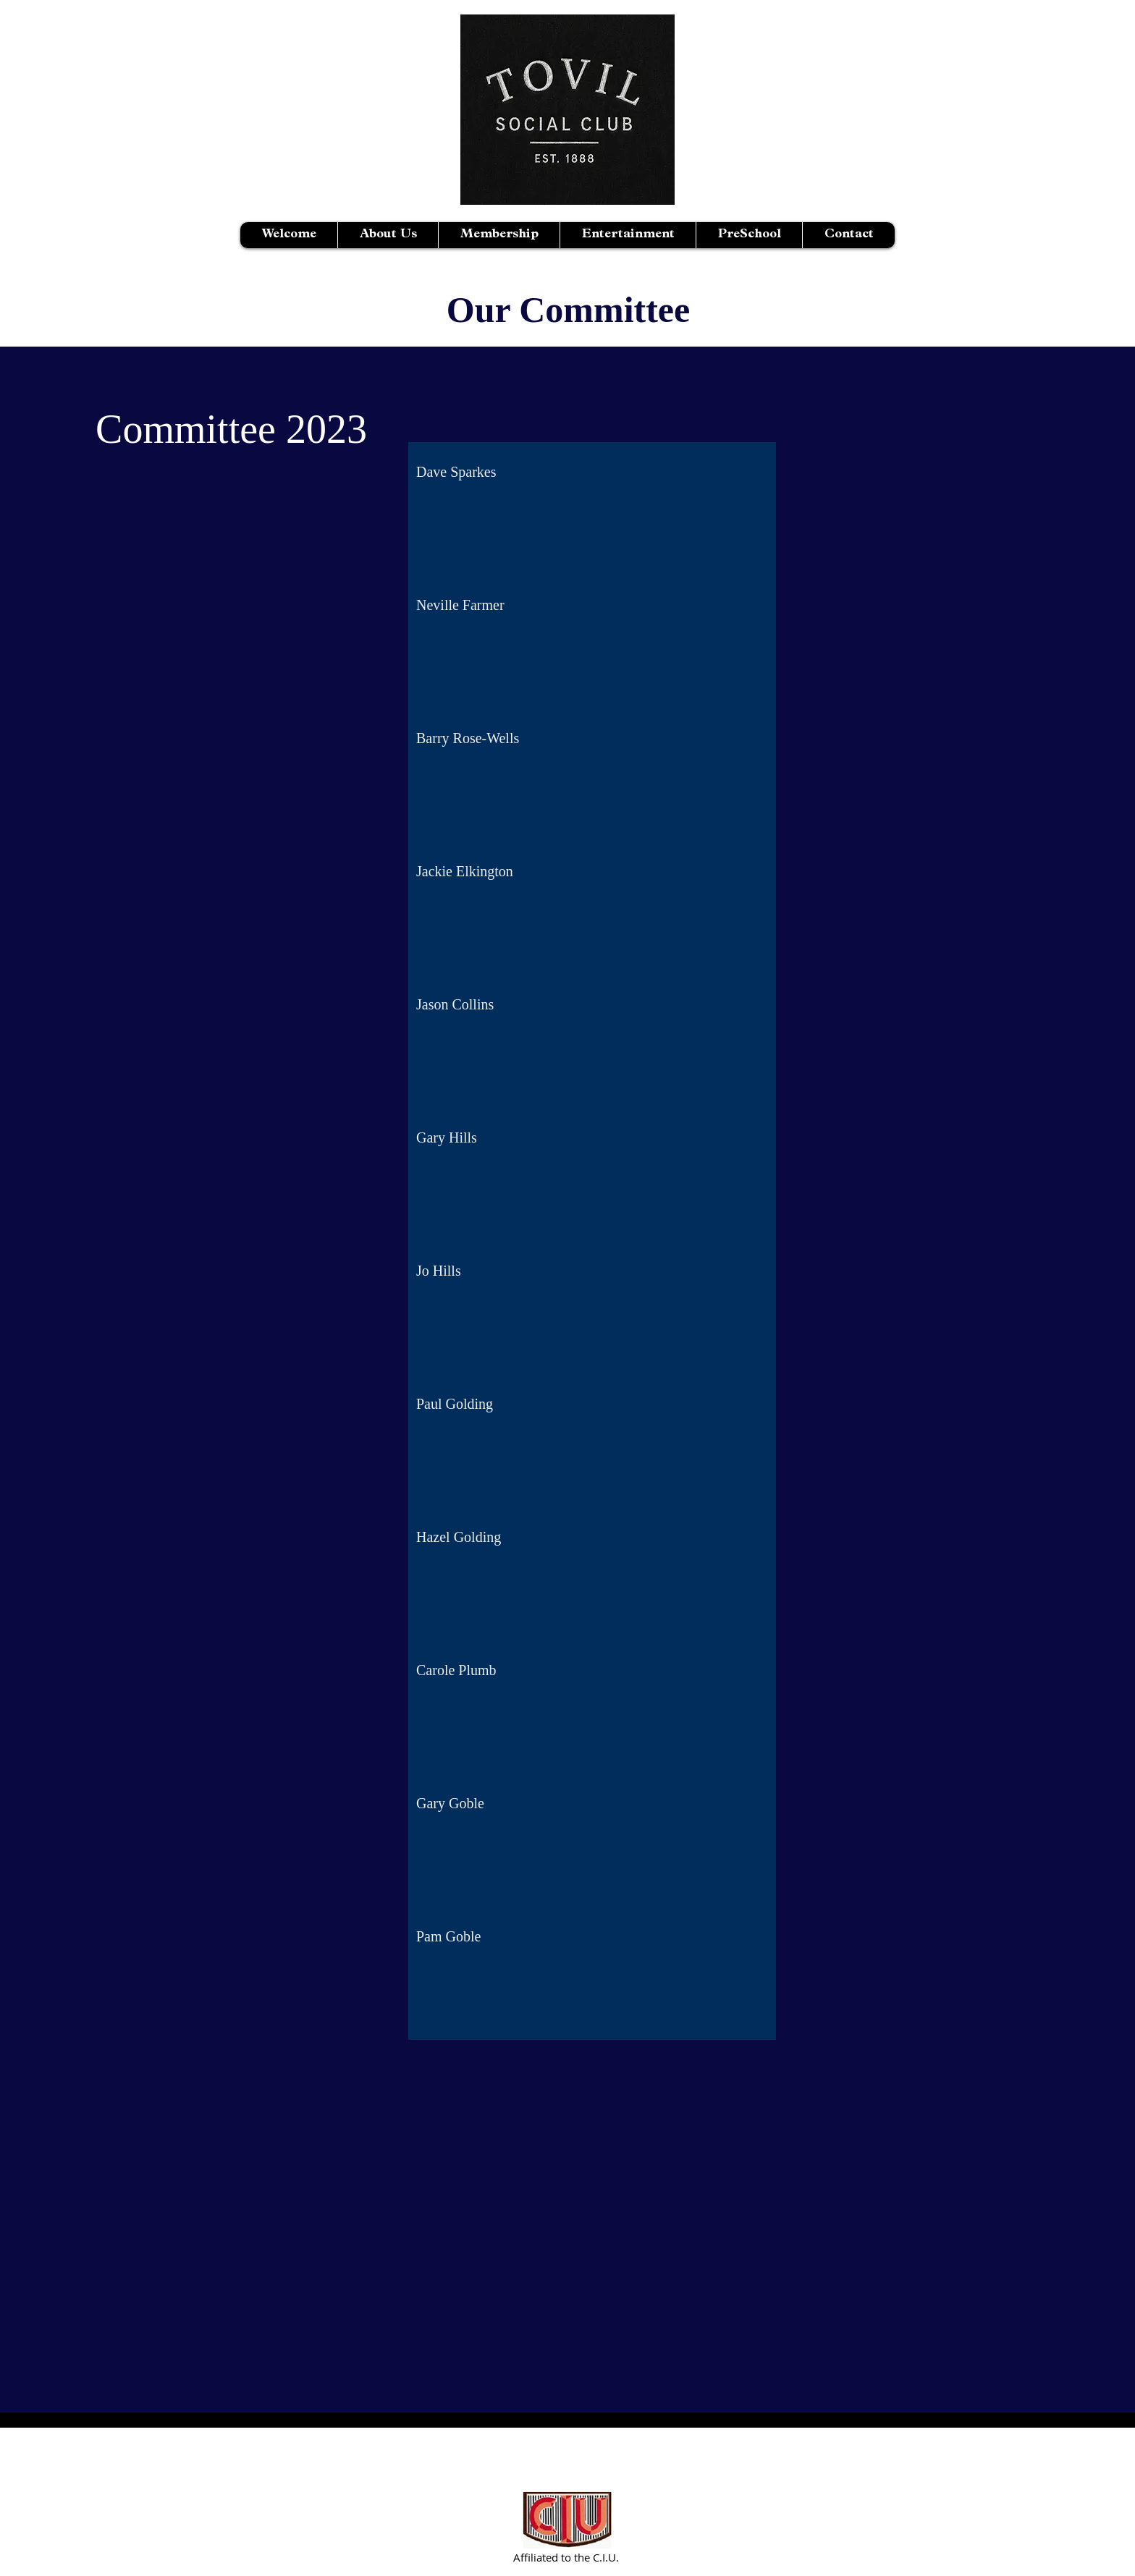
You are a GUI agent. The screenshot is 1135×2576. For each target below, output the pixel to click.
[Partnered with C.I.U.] (568, 2519)
